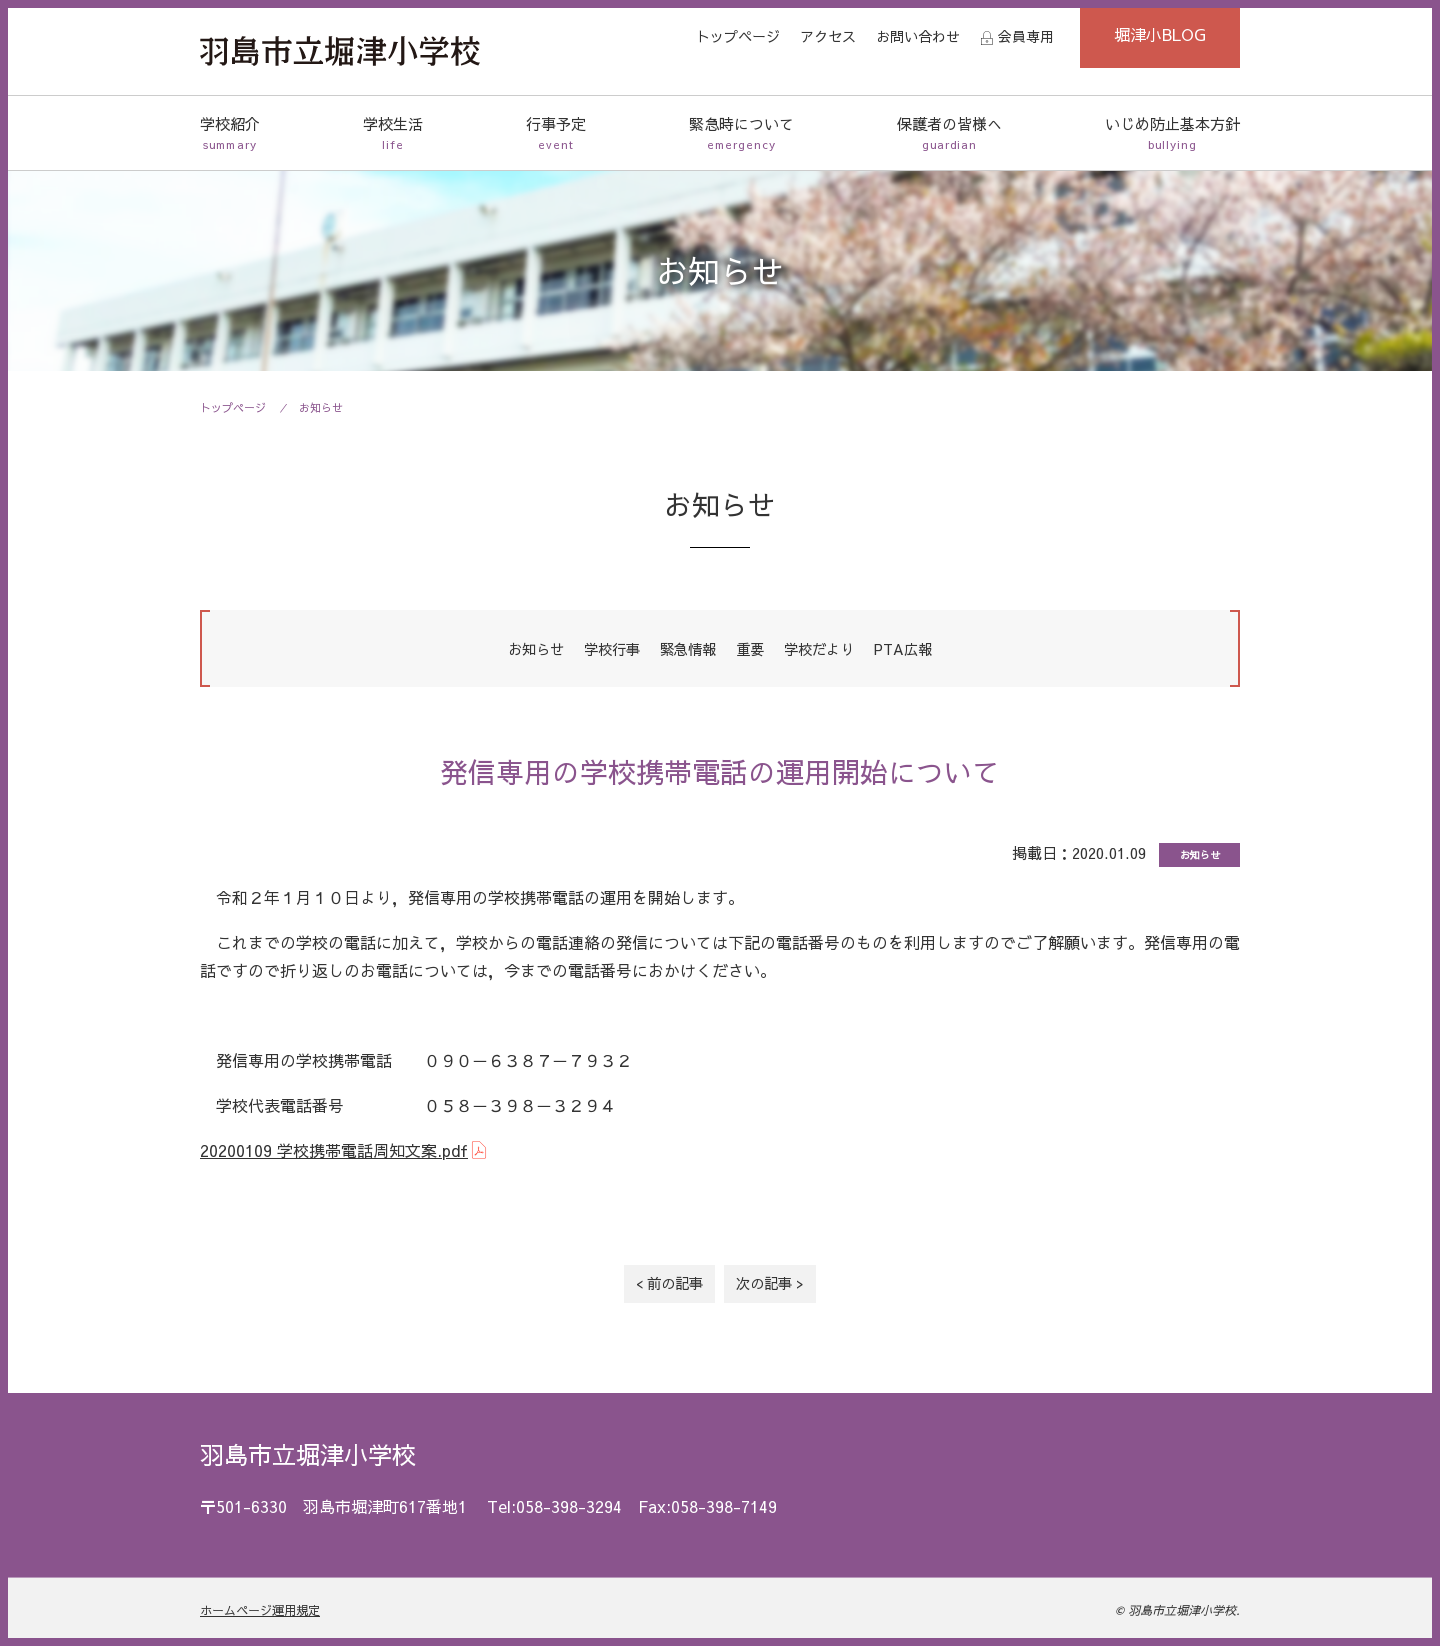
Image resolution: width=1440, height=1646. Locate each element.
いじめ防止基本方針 (1172, 133)
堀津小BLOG (1160, 34)
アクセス (828, 36)
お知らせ (321, 407)
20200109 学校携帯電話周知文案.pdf (334, 1150)
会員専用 (1026, 36)
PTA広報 (903, 649)
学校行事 (612, 649)
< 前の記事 (669, 1283)
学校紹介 (230, 133)
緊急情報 (688, 649)
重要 (750, 649)
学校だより (819, 649)
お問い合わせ (918, 36)
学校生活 (393, 133)
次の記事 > (770, 1283)
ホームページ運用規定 (260, 1610)
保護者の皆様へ (949, 133)
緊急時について (741, 133)
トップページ (738, 36)
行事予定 (556, 133)
